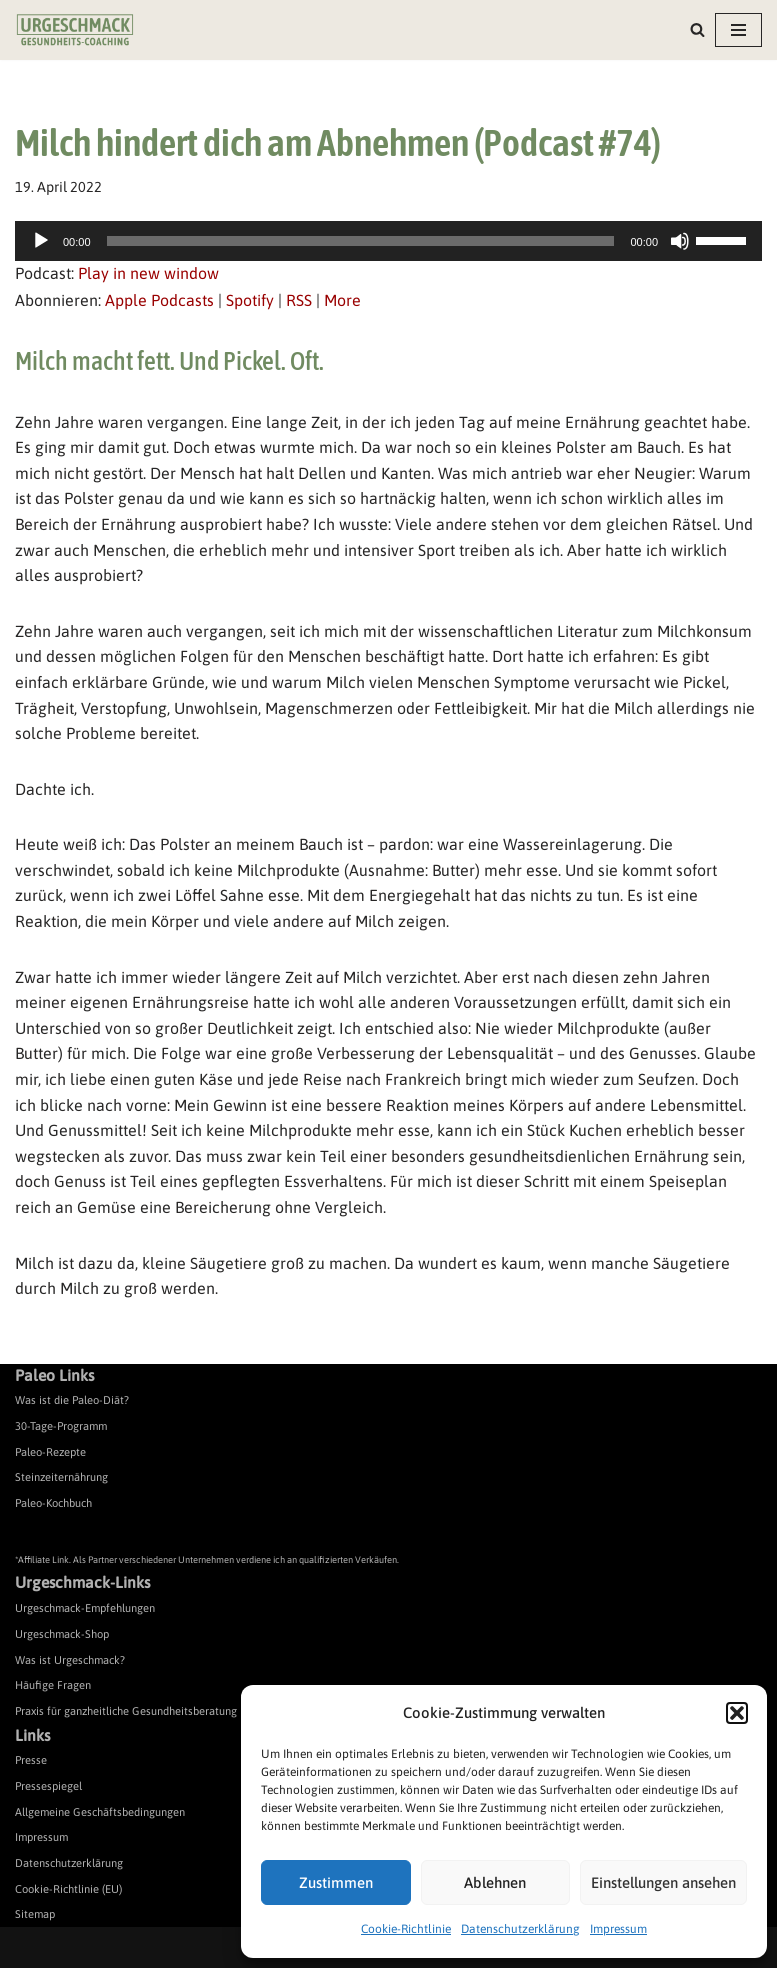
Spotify (250, 300)
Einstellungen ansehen (663, 1882)
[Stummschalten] (680, 241)
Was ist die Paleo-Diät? (72, 1400)
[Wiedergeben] (41, 241)
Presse (31, 1760)
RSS (299, 300)
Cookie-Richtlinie (406, 1929)
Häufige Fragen (53, 1685)
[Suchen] (697, 29)
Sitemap (35, 1914)
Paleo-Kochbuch (53, 1503)
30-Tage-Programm (61, 1426)
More (342, 300)
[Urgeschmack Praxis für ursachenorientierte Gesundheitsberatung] (75, 30)
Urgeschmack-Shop (62, 1634)
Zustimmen (336, 1882)
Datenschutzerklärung (520, 1929)
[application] (388, 241)
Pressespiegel (48, 1786)
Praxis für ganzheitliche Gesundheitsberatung (126, 1711)
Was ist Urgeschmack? (70, 1660)
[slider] (361, 241)
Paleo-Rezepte (50, 1452)
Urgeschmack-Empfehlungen (85, 1608)
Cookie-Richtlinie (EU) (68, 1889)
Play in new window (148, 273)
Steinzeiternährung (61, 1477)
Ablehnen (495, 1882)
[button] (737, 1713)
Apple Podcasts (159, 300)
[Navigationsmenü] (738, 30)
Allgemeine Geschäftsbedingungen (100, 1812)
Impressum (618, 1929)
